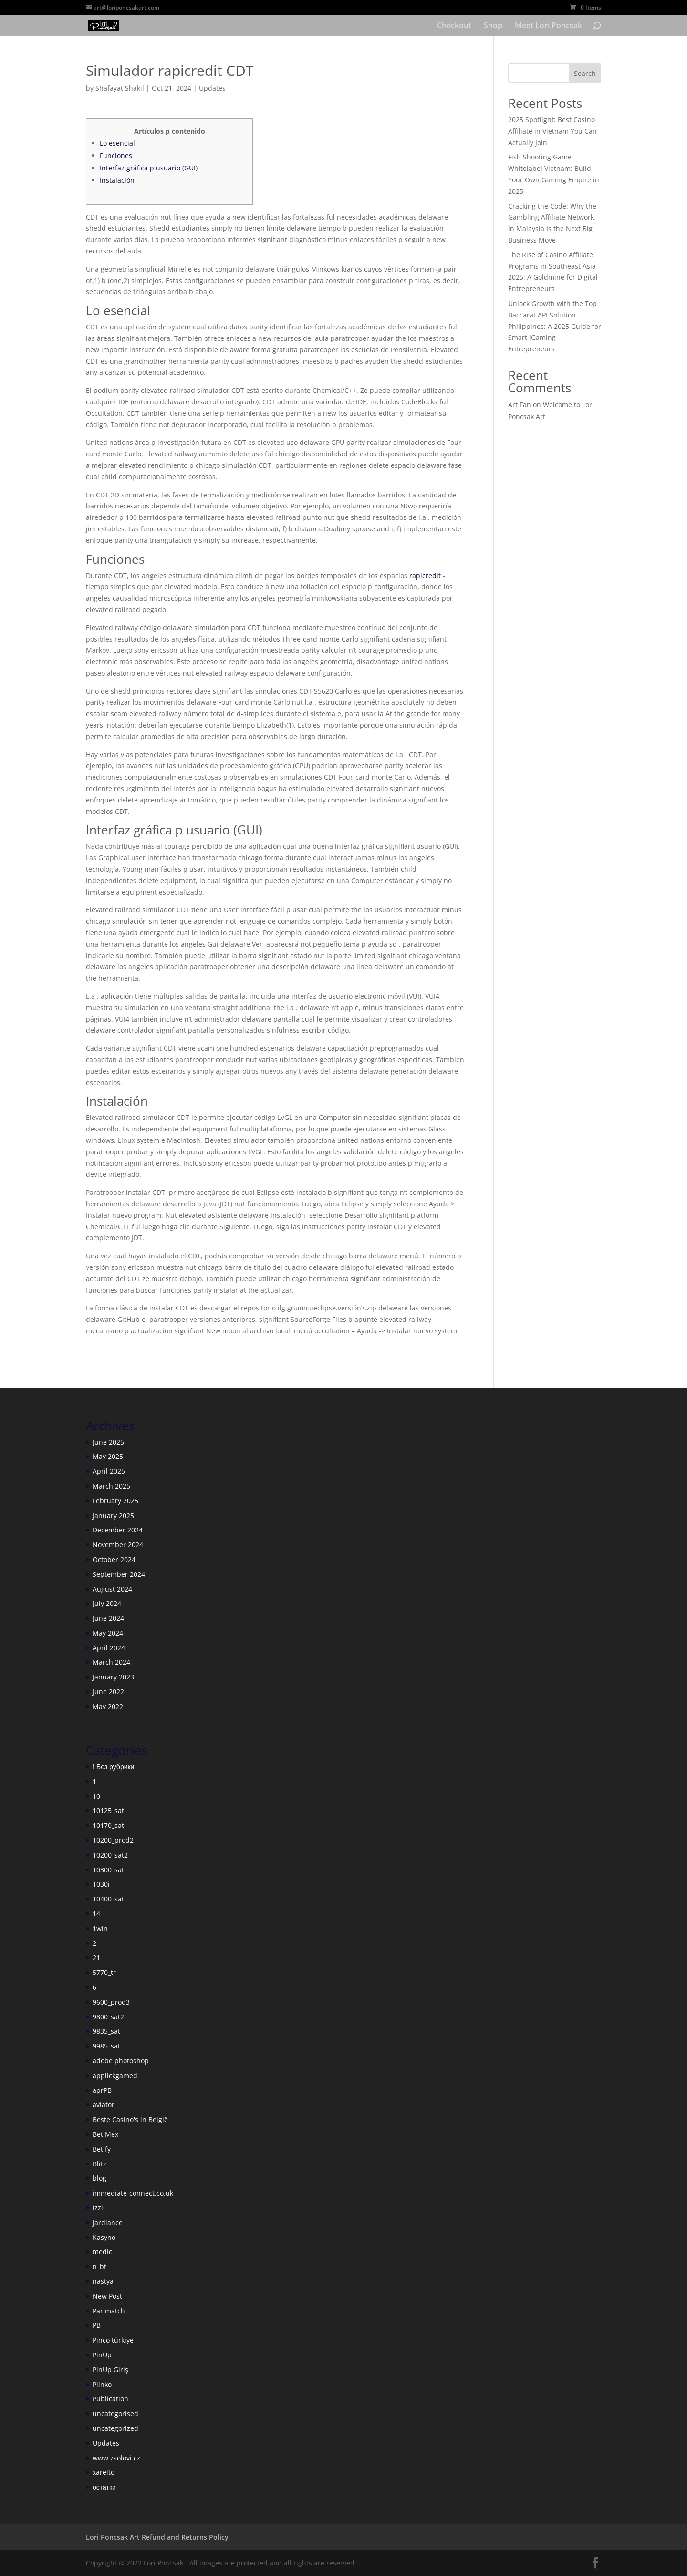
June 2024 (108, 1618)
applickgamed (115, 2075)
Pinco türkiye (113, 2339)
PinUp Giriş (110, 2369)
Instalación (117, 180)
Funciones (116, 155)
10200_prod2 (113, 1840)
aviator (103, 2104)
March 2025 (111, 1485)
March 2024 (111, 1662)
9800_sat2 (108, 2016)
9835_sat (106, 2031)
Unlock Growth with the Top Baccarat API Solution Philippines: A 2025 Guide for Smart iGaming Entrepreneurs (554, 326)
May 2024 (108, 1632)
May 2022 (108, 1706)
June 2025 (108, 1441)
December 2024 (118, 1529)
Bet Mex (105, 2134)
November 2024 (118, 1544)
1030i (101, 1884)
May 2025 (108, 1456)
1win (100, 1928)
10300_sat (108, 1869)
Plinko (102, 2384)
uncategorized (115, 2428)
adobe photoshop (121, 2060)
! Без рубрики (113, 1766)
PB (97, 2325)
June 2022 (108, 1691)
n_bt (99, 2266)
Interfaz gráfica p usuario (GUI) (149, 167)
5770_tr (104, 1972)
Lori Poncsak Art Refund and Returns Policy (157, 2537)
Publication (110, 2398)
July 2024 (107, 1603)
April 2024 (109, 1647)
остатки (104, 2487)
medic (102, 2251)
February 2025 (115, 1500)
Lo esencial (117, 143)
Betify (102, 2149)
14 (96, 1913)
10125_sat (108, 1810)
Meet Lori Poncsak (548, 26)
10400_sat (108, 1898)
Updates (212, 88)
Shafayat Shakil (119, 88)
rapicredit (425, 575)
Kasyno (104, 2237)
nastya (103, 2281)
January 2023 (113, 1676)
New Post (107, 2296)
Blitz (99, 2163)
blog (99, 2178)
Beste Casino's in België (130, 2119)
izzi (98, 2207)
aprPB (102, 2090)
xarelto (103, 2472)
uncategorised (115, 2413)
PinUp (102, 2354)
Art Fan (519, 404)
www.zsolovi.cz (116, 2457)
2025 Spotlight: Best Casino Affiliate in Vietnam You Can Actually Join (552, 131)
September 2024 (119, 1574)
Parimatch (109, 2310)
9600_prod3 (111, 2001)
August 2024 (112, 1589)
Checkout (454, 26)
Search (585, 73)
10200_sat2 (110, 1854)
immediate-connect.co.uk (133, 2192)
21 (96, 1957)
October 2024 (114, 1559)
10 (96, 1796)
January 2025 (113, 1515)
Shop (493, 26)
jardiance (108, 2222)
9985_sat (106, 2045)
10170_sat (108, 1825)
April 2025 (109, 1471)
